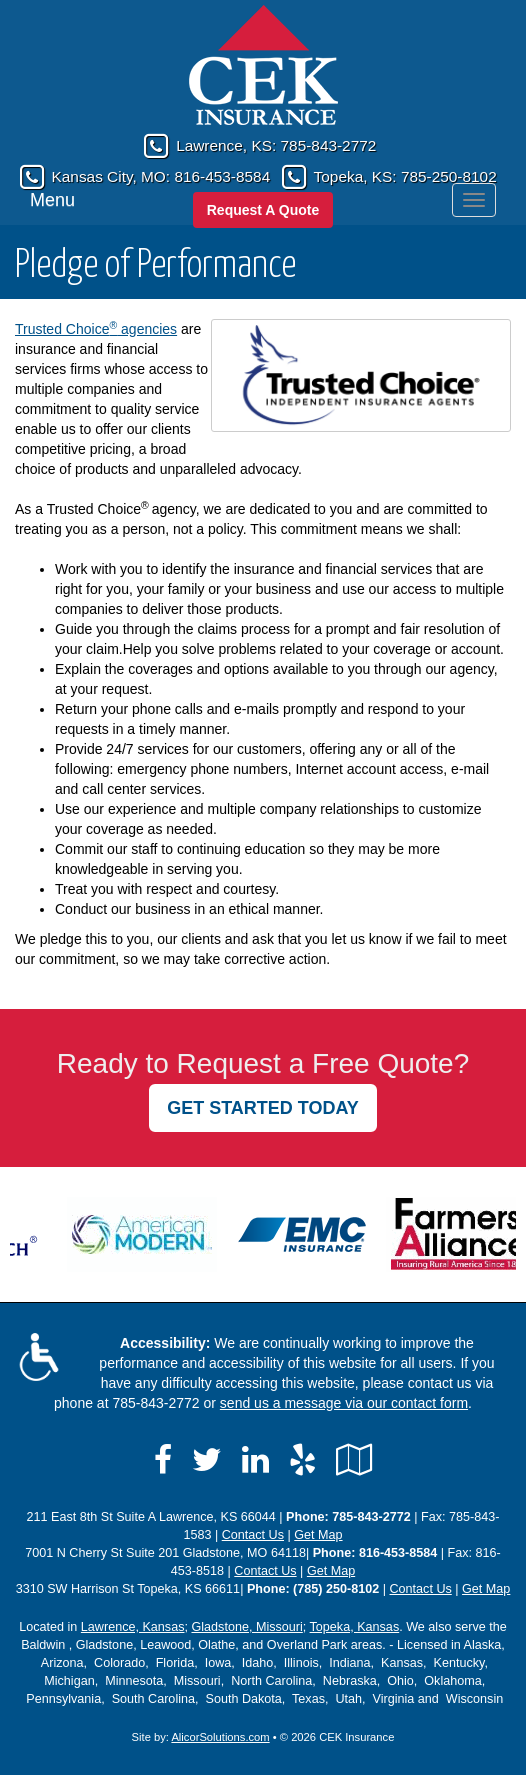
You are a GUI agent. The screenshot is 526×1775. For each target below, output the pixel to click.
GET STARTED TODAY (263, 1108)
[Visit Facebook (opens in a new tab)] (163, 1460)
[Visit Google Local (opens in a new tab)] (354, 1460)
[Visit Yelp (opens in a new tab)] (302, 1460)
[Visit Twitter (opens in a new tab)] (207, 1460)
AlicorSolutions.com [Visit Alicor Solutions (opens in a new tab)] (220, 1737)
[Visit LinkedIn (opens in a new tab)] (255, 1460)
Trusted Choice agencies (96, 329)
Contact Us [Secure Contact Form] (253, 1535)
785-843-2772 (329, 145)
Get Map (318, 1535)
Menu (52, 200)
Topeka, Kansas (355, 1627)
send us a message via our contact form (344, 1403)
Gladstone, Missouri (246, 1627)
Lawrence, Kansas (133, 1627)
